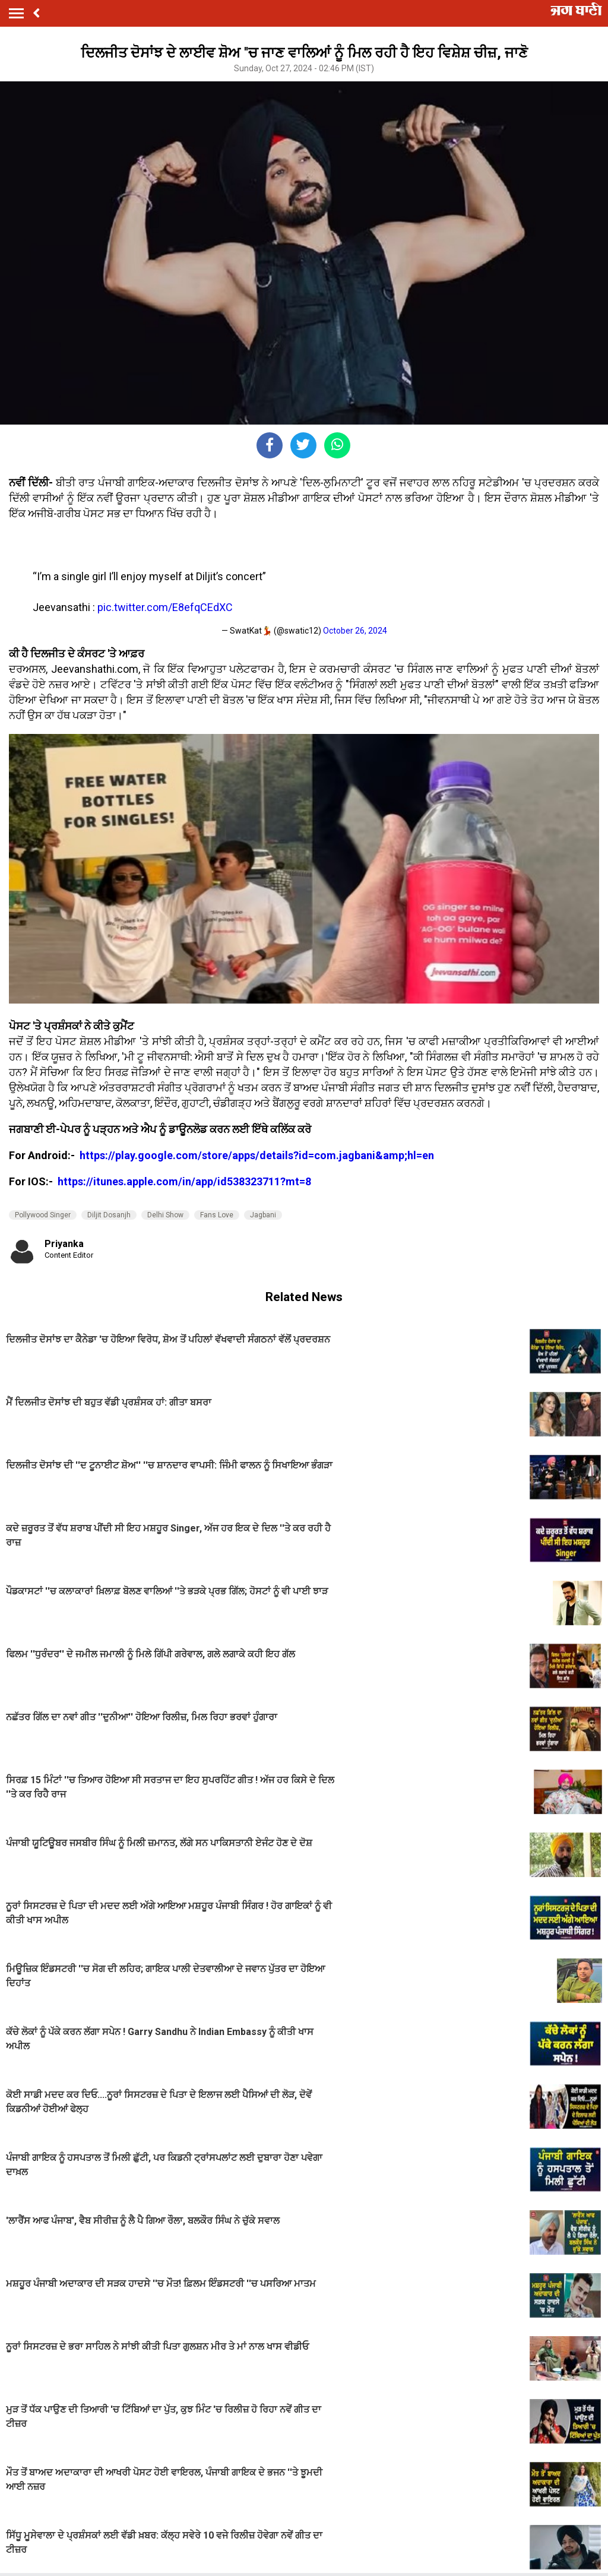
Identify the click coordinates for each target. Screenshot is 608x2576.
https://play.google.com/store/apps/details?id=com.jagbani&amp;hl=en (258, 1155)
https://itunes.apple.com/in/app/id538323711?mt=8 (184, 1181)
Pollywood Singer (43, 1215)
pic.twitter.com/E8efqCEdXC (165, 607)
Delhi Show (165, 1215)
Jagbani (263, 1215)
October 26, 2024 (355, 630)
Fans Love (216, 1215)
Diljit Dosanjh (109, 1215)
